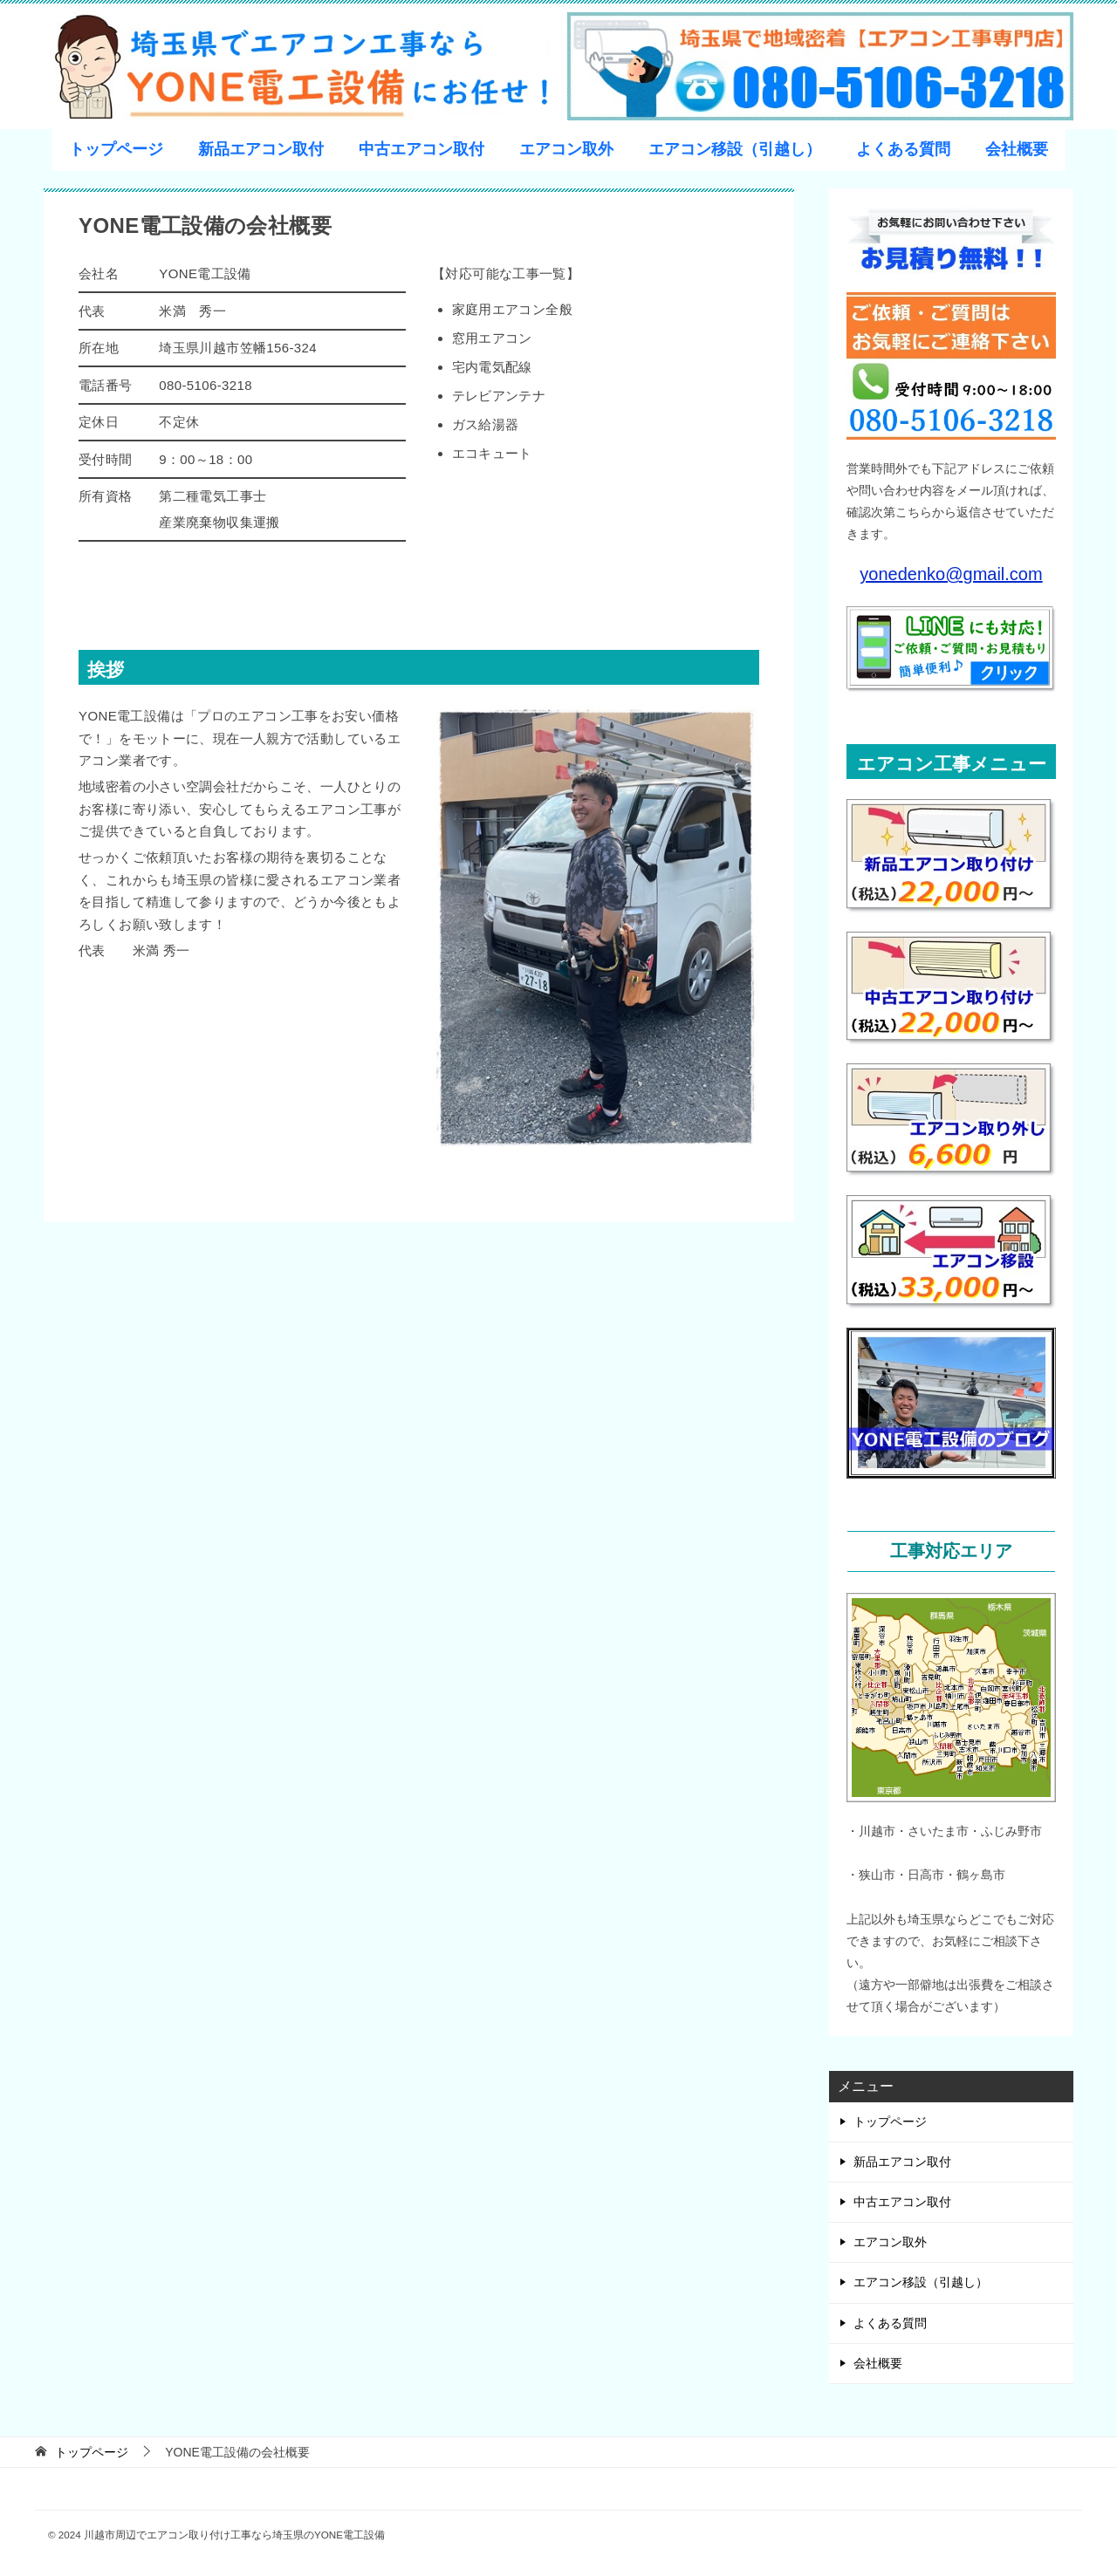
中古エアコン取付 (421, 149)
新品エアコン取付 (261, 149)
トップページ (116, 149)
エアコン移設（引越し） (734, 149)
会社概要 (1016, 149)
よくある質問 (903, 149)
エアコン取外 (566, 149)
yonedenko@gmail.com (951, 574)
